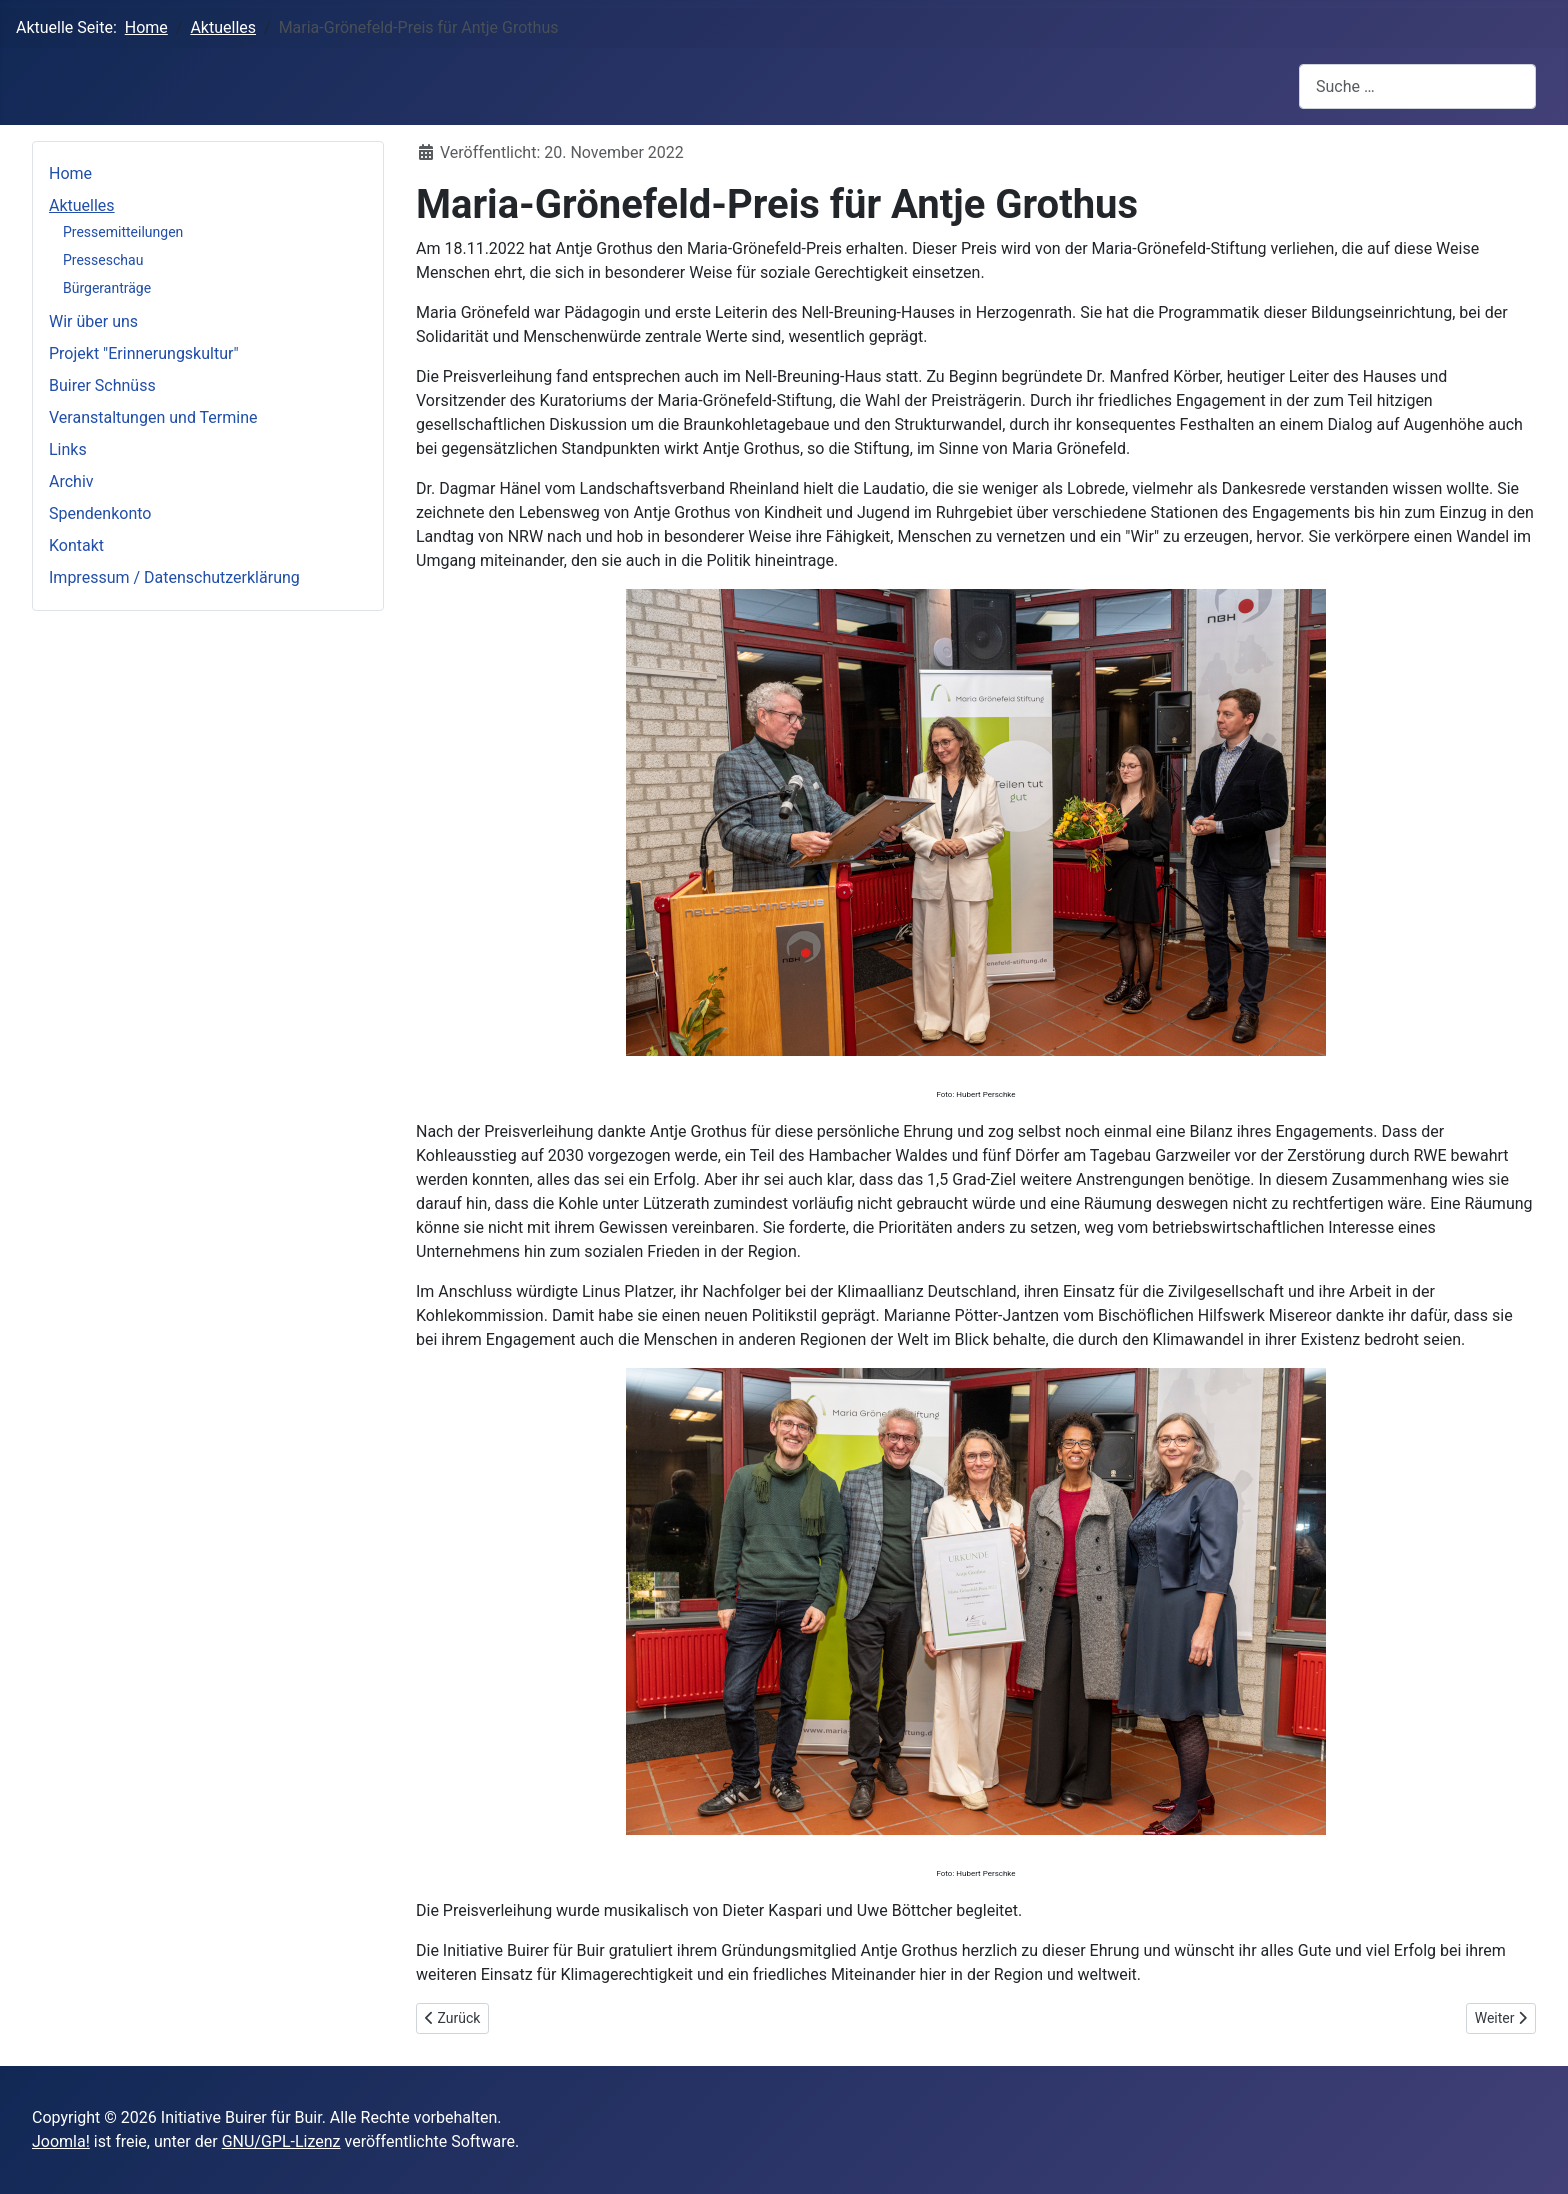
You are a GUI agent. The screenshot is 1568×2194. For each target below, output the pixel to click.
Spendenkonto (100, 513)
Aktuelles (82, 205)
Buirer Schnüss (102, 385)
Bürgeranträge (107, 288)
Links (68, 449)
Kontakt (76, 545)
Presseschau (103, 260)
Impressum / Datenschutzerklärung (174, 577)
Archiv (71, 481)
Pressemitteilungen (123, 232)
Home (70, 173)
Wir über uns (93, 321)
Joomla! (61, 2141)
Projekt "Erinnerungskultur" (144, 353)
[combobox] (1417, 86)
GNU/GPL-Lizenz (281, 2141)
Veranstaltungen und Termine (153, 417)
